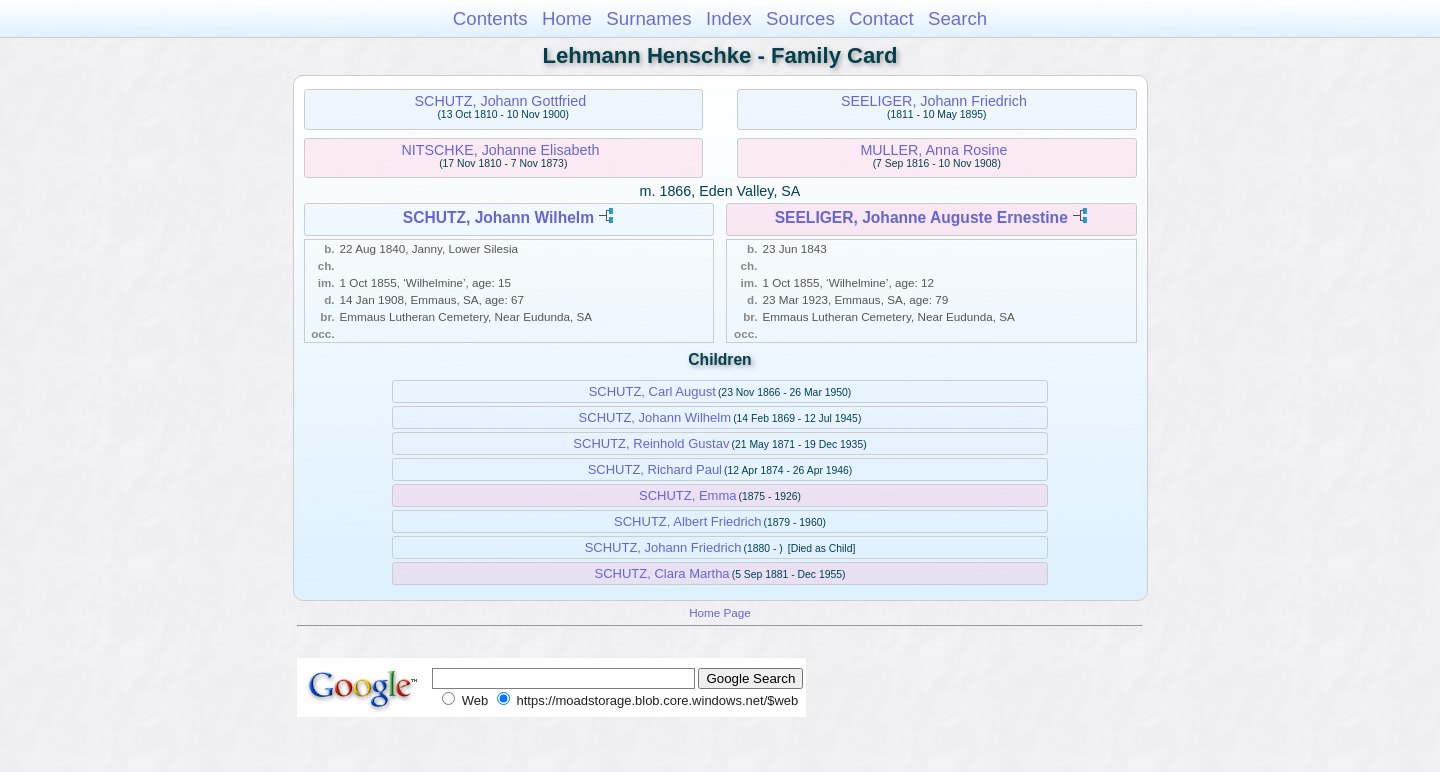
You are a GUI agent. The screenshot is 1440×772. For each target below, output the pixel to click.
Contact (881, 18)
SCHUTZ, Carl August (652, 391)
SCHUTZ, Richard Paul (655, 469)
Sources (800, 18)
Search (957, 18)
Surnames (648, 18)
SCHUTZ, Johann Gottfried (501, 101)
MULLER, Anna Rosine (933, 150)
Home (567, 18)
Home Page (720, 612)
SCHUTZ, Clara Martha (662, 573)
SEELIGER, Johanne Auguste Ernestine (921, 217)
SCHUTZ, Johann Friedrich (663, 547)
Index (729, 18)
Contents (490, 18)
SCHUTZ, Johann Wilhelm (498, 217)
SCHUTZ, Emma (688, 495)
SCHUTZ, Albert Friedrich (687, 521)
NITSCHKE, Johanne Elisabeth (500, 150)
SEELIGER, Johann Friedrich (934, 101)
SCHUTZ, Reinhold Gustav (651, 443)
